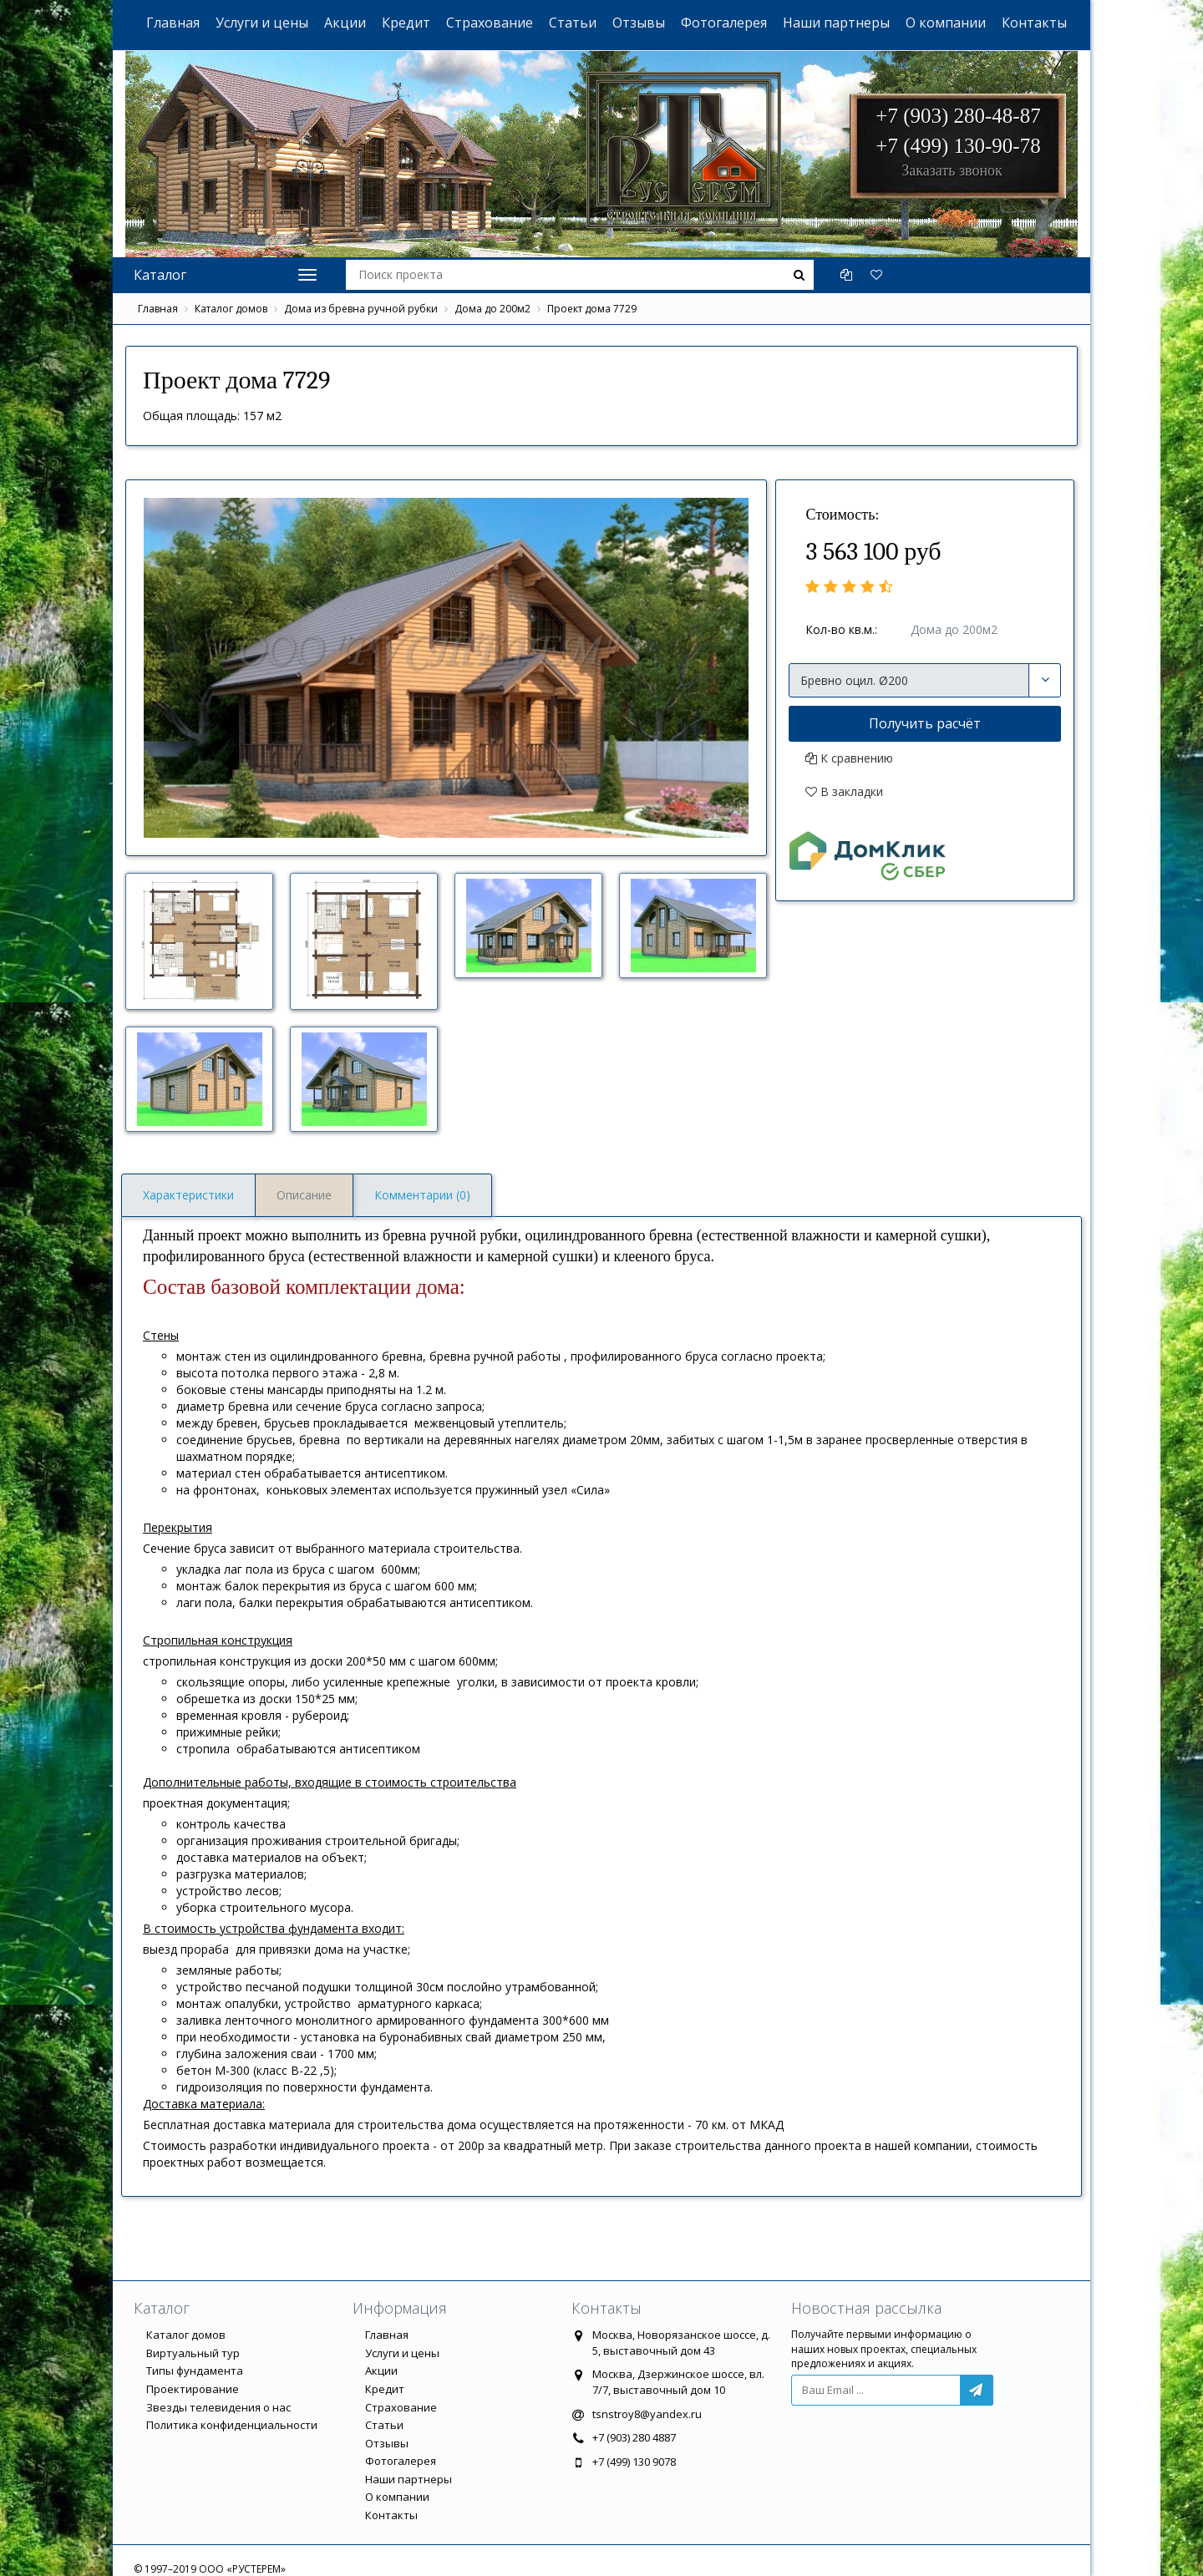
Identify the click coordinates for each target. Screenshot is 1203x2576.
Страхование (489, 22)
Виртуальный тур (193, 2352)
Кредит (406, 22)
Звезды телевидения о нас (218, 2407)
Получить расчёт (925, 723)
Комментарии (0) (422, 1195)
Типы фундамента (194, 2370)
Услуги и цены (262, 22)
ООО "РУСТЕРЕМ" (610, 109)
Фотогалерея (724, 22)
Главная (173, 22)
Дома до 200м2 (492, 309)
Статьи (572, 22)
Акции (345, 22)
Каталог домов (231, 309)
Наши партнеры (836, 22)
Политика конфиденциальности (231, 2424)
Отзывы (638, 22)
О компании (946, 22)
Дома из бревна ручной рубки (361, 309)
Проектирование (192, 2388)
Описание (304, 1195)
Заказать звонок (951, 170)
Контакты (1034, 22)
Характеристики (188, 1195)
